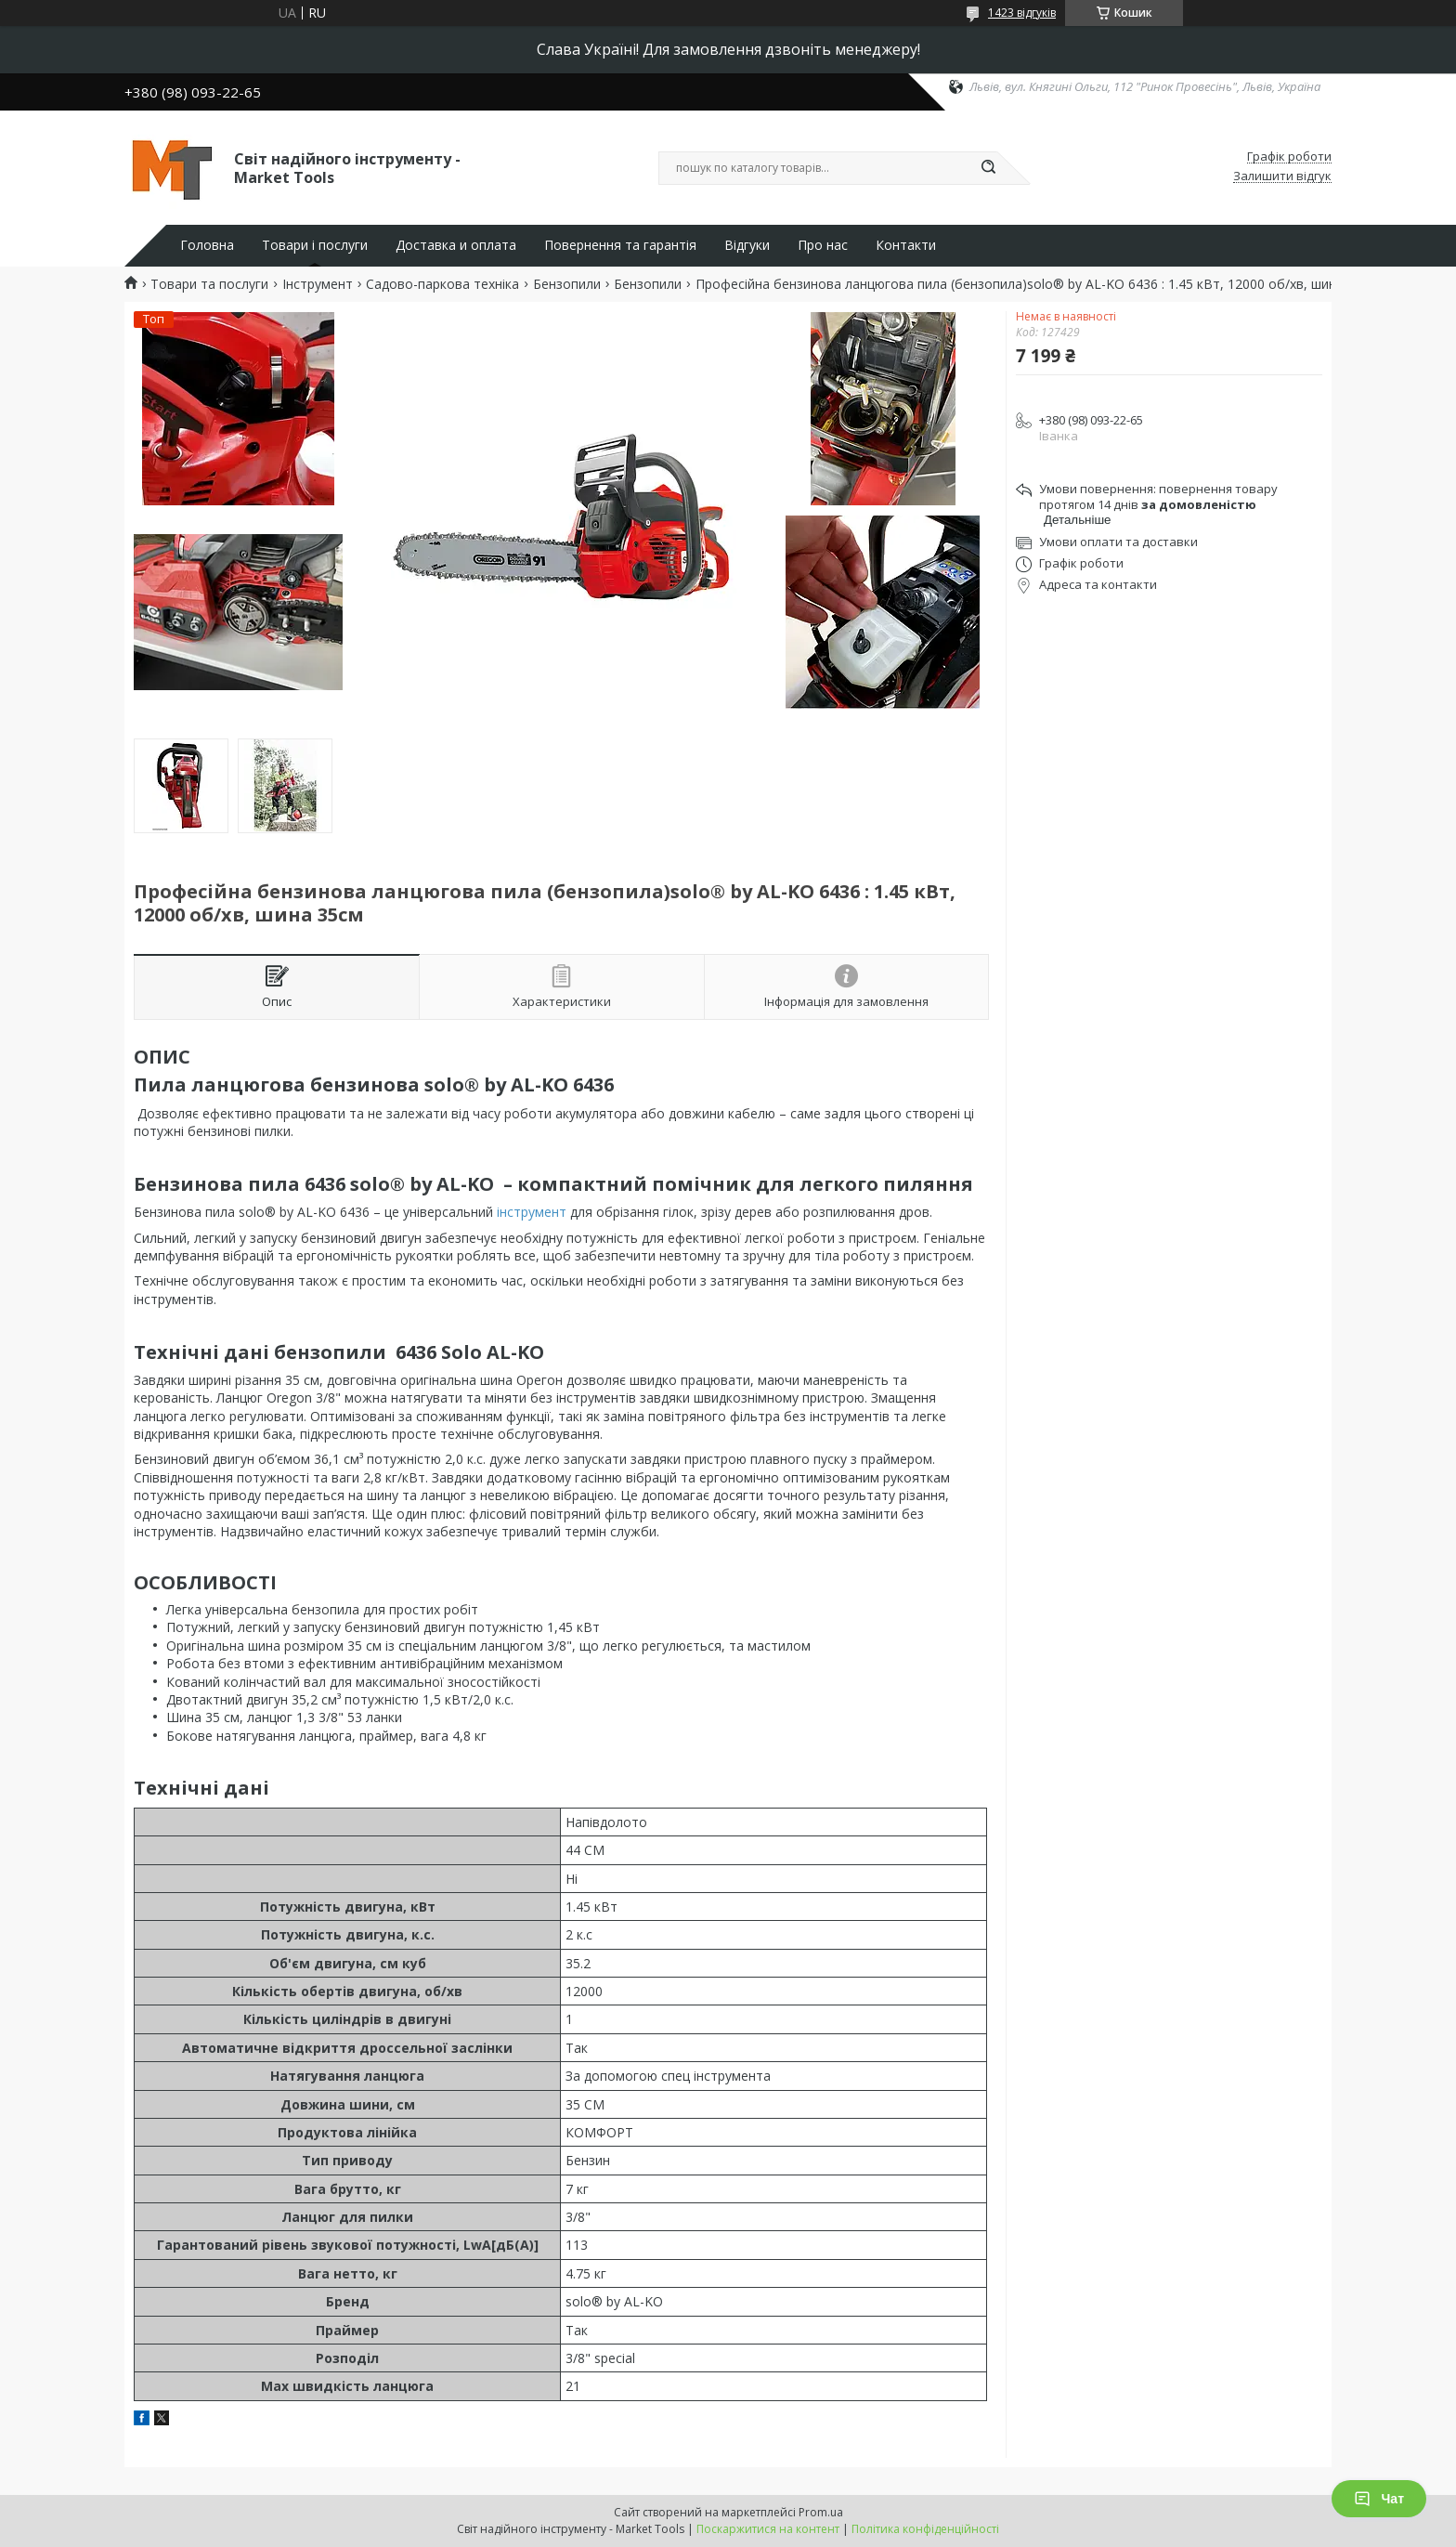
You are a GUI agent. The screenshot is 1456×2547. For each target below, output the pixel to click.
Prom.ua (821, 2512)
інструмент (531, 1212)
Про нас (823, 245)
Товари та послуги (209, 284)
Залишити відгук (1282, 176)
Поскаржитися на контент (767, 2529)
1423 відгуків (1022, 12)
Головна (207, 245)
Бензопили (567, 284)
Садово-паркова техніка (442, 284)
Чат (1379, 2498)
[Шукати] (988, 168)
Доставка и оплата (456, 245)
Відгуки (747, 245)
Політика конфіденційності (925, 2529)
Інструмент (317, 284)
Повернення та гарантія (620, 245)
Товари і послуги (315, 245)
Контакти (906, 245)
